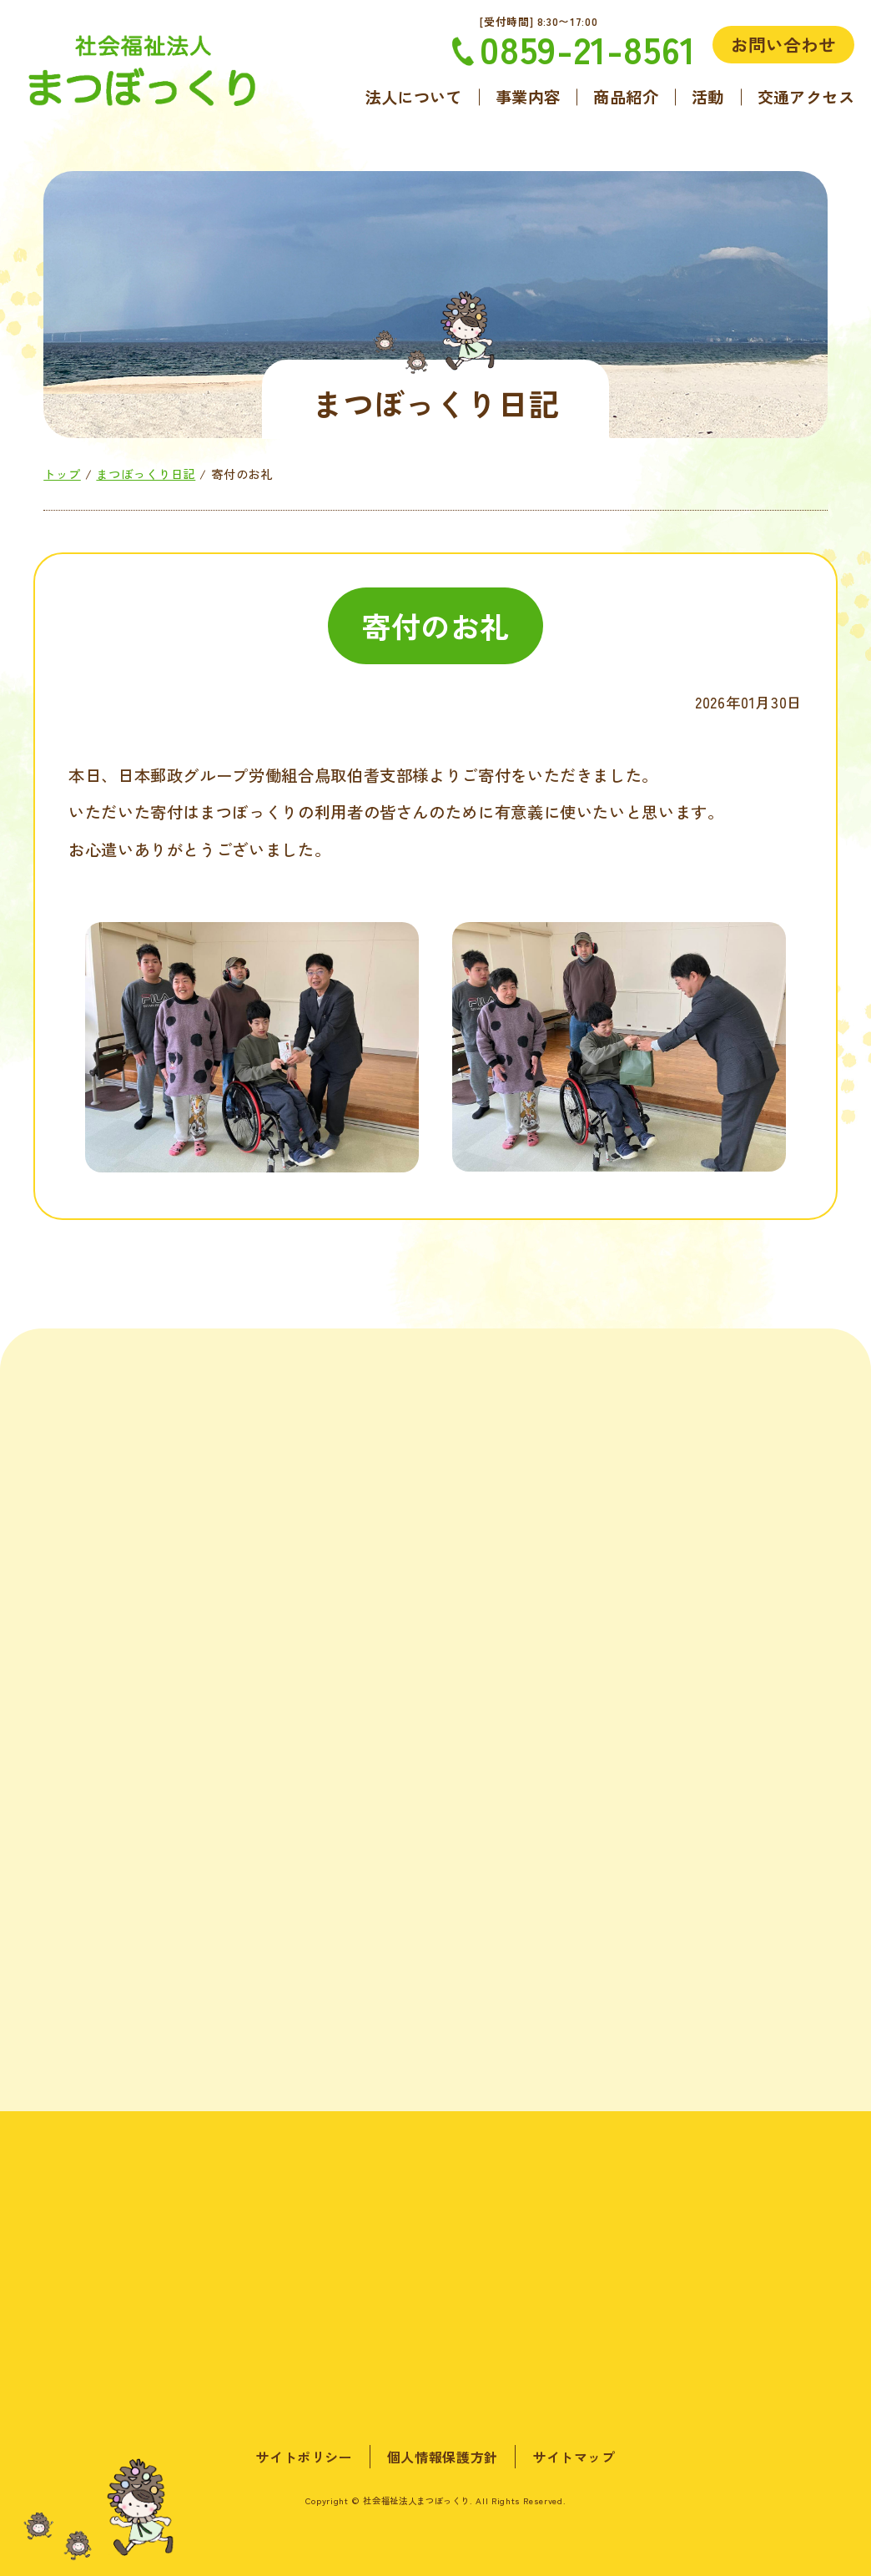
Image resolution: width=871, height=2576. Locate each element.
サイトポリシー (303, 2457)
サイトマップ (574, 2457)
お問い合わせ (783, 44)
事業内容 (528, 97)
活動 (708, 97)
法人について (413, 97)
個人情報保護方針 (442, 2457)
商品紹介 (625, 97)
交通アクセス (806, 97)
